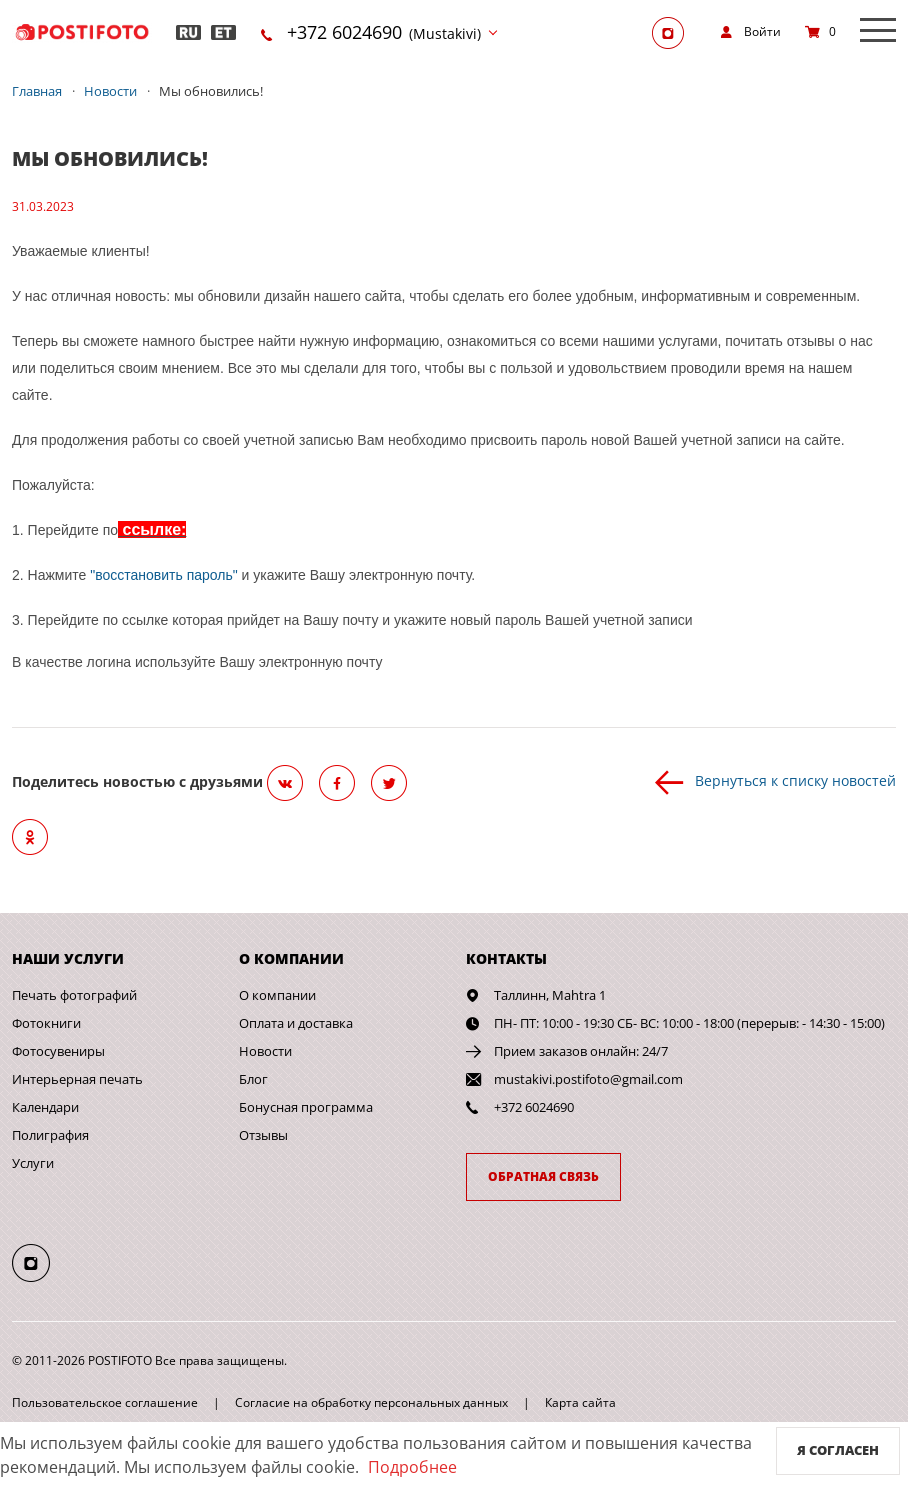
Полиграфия (50, 1135)
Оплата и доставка (296, 1023)
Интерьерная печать (77, 1079)
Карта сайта (580, 1402)
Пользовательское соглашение (105, 1402)
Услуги (33, 1163)
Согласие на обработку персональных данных (371, 1402)
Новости (265, 1051)
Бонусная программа (306, 1107)
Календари (45, 1107)
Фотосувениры (58, 1051)
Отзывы (263, 1135)
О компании (277, 995)
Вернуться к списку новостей (795, 780)
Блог (253, 1079)
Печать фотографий (74, 995)
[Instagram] (674, 32)
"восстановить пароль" (164, 575)
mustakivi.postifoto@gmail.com (588, 1079)
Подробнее (412, 1467)
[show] (750, 32)
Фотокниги (46, 1023)
